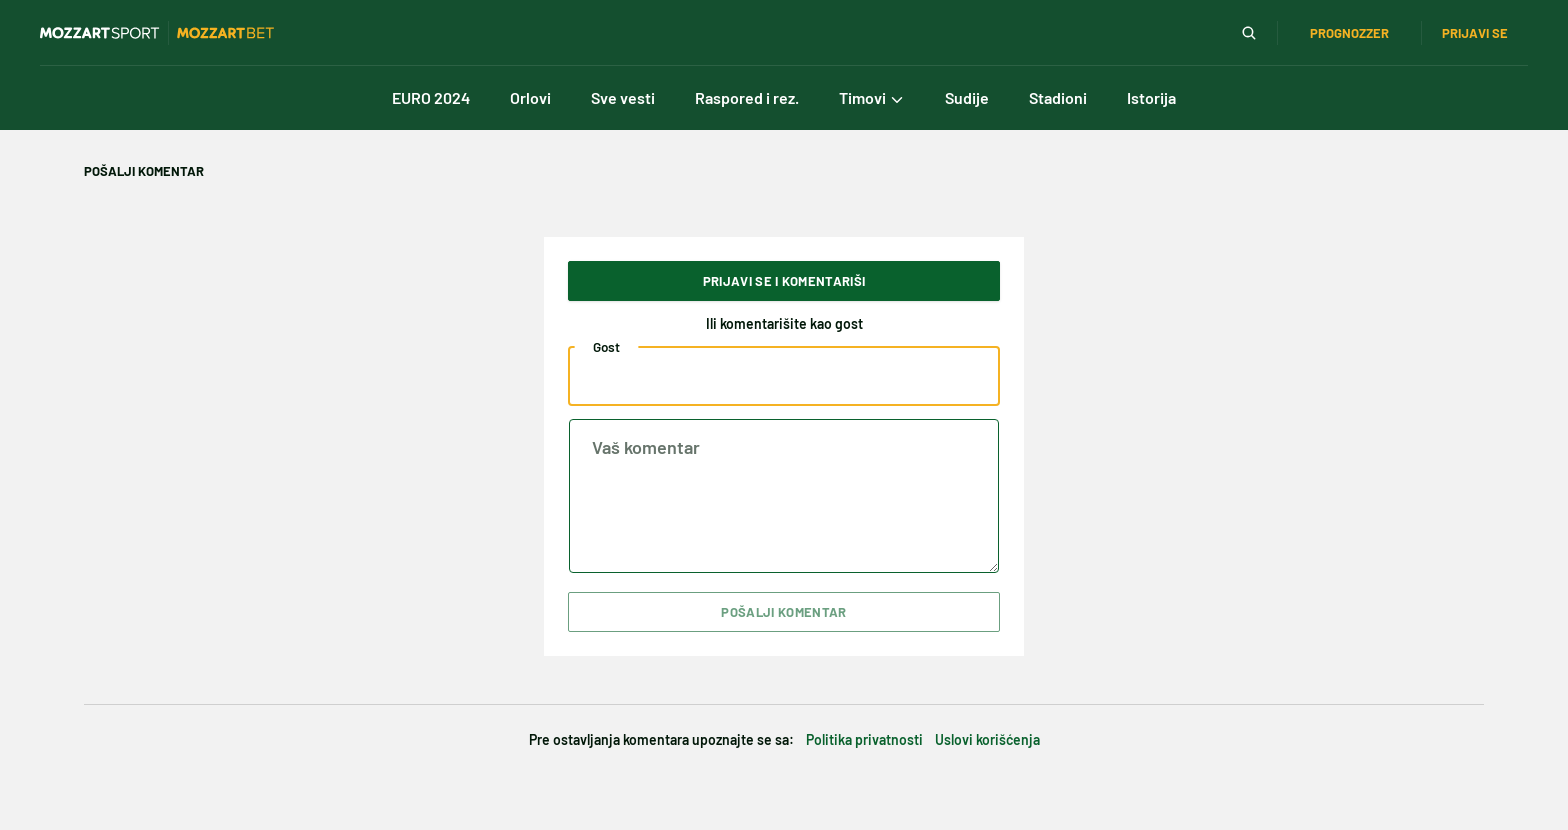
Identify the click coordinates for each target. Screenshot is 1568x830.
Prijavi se (1475, 33)
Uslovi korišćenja (987, 739)
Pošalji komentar (783, 612)
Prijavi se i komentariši (784, 281)
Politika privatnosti (864, 739)
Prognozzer (1349, 33)
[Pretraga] (1249, 33)
